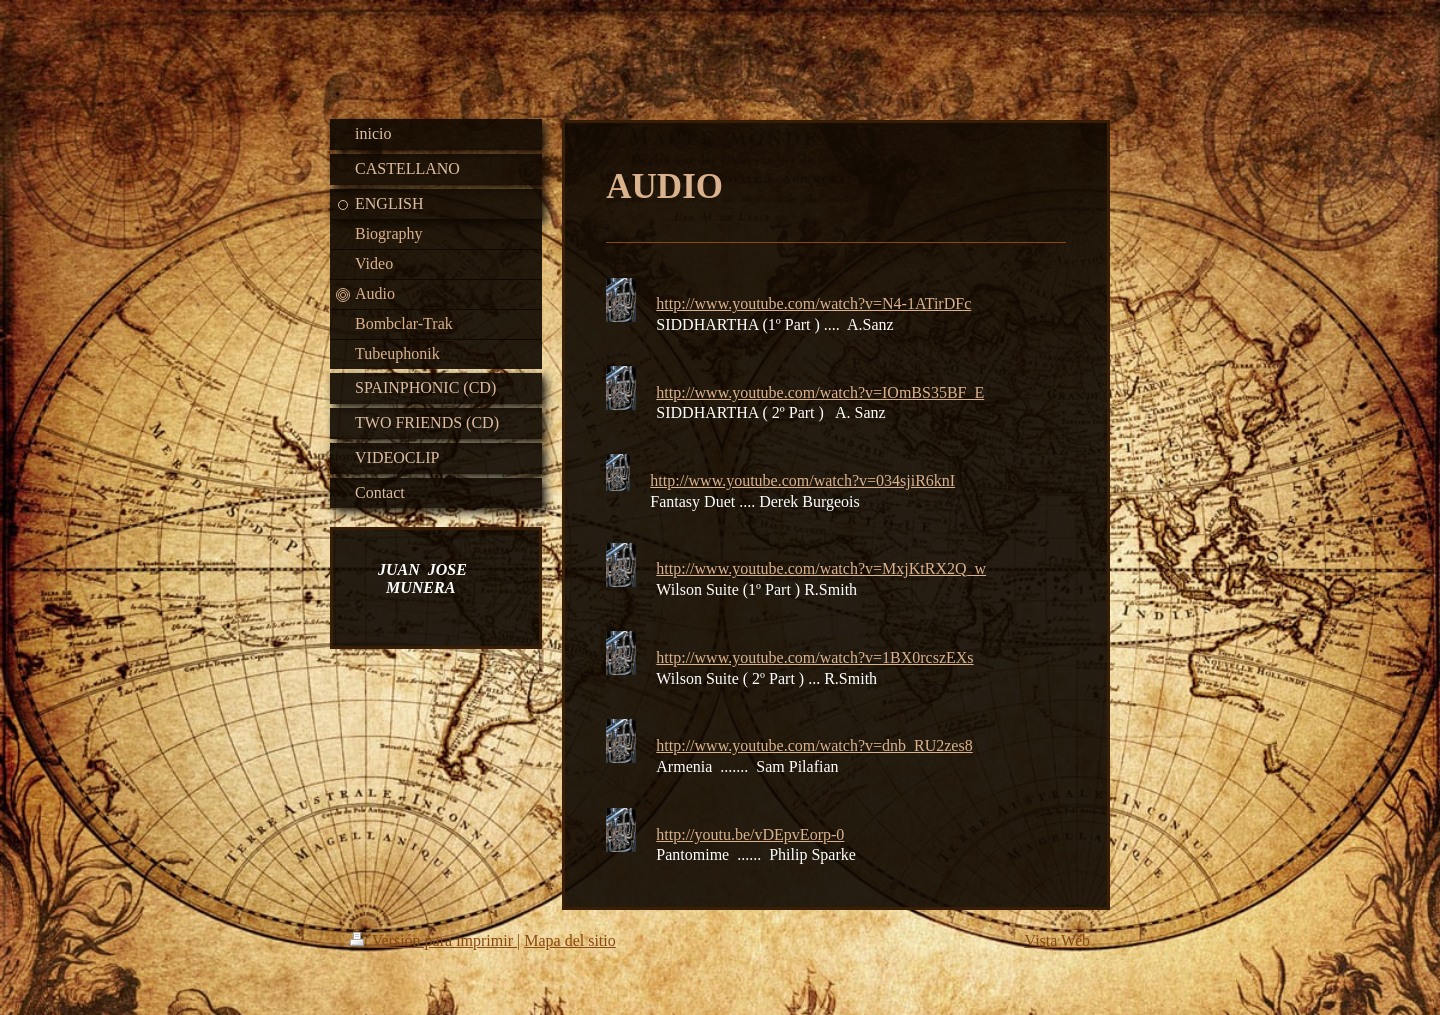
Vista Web (1057, 940)
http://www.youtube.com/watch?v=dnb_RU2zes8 (814, 745)
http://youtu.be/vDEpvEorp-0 (750, 834)
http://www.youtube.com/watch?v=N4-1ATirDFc (813, 303)
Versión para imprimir (433, 940)
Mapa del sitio (570, 940)
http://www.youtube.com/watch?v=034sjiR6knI (802, 480)
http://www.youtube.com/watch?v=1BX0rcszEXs (814, 657)
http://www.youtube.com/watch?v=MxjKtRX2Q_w (821, 568)
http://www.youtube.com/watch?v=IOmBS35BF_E (820, 392)
